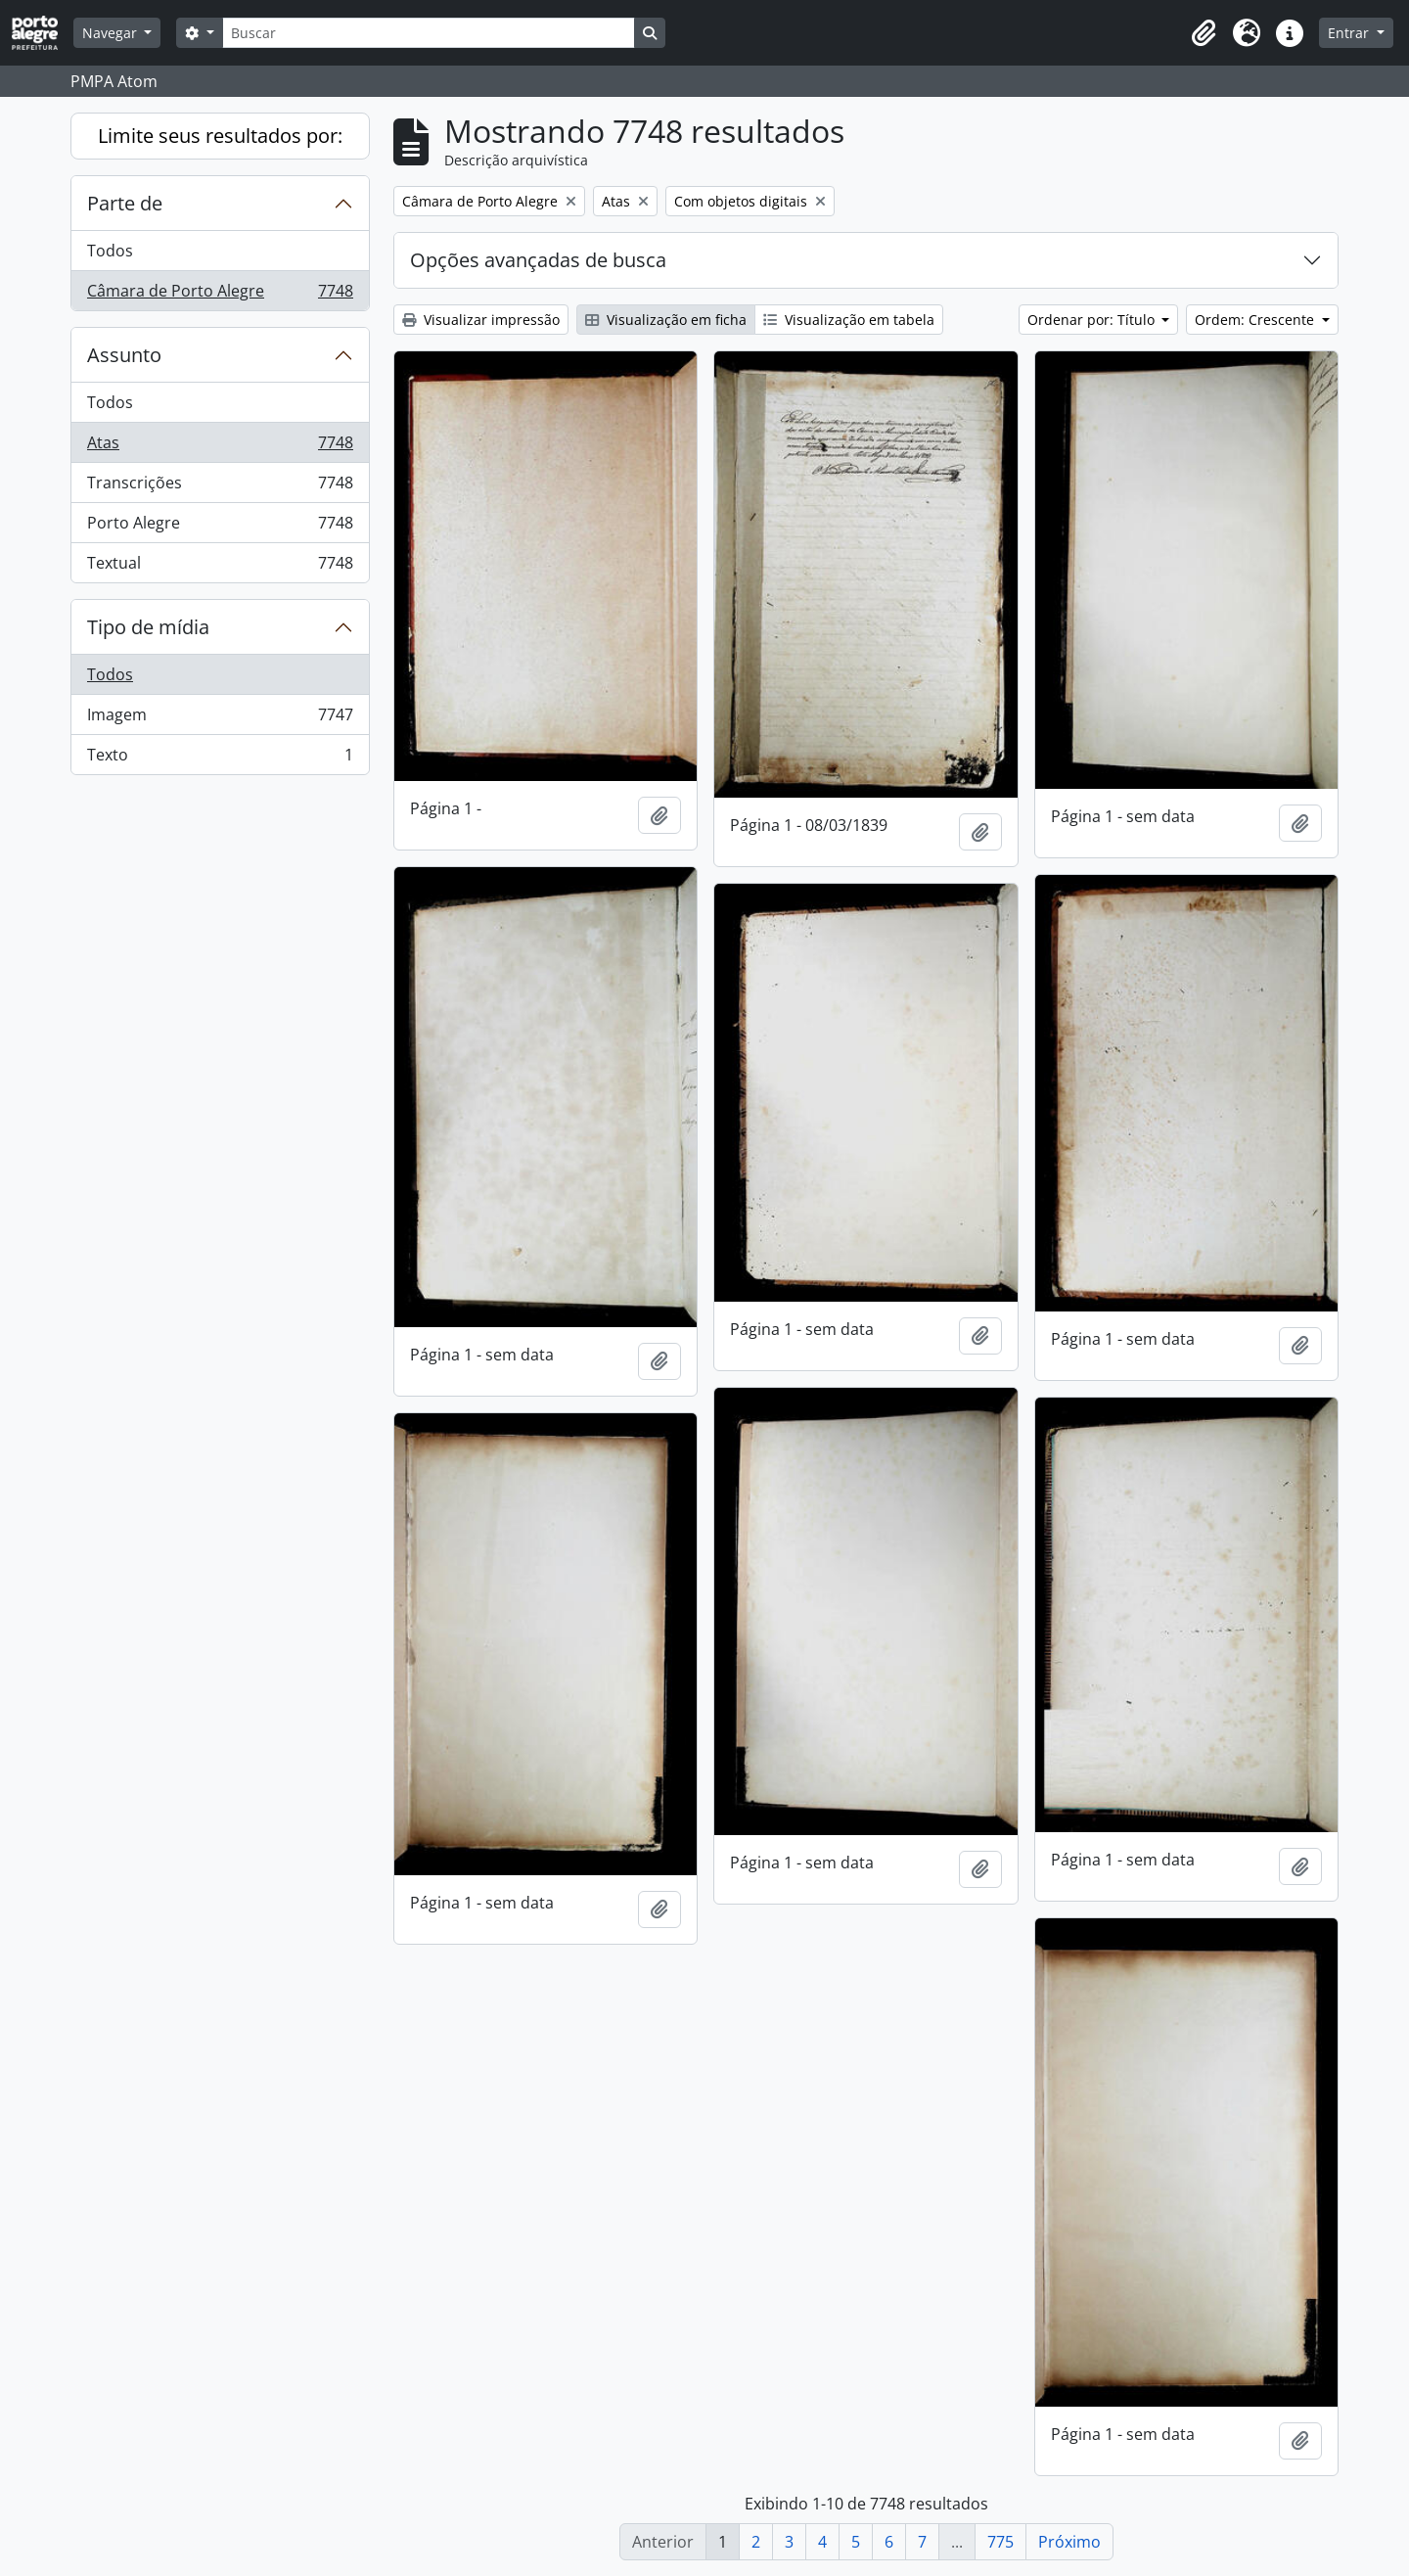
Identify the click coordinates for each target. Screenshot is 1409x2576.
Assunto (124, 355)
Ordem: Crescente (1256, 319)
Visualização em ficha (666, 319)
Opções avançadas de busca (538, 260)
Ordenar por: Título (1093, 319)
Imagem (219, 719)
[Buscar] (428, 33)
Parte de (124, 203)
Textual (219, 566)
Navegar (111, 32)
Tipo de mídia (148, 627)
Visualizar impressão (481, 319)
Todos (110, 250)
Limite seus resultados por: (220, 135)
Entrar (1350, 32)
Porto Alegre (219, 527)
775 (1000, 2542)
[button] (1203, 33)
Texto (219, 758)
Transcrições (219, 487)
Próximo (1069, 2542)
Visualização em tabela (848, 319)
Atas (219, 447)
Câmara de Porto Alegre (219, 294)
